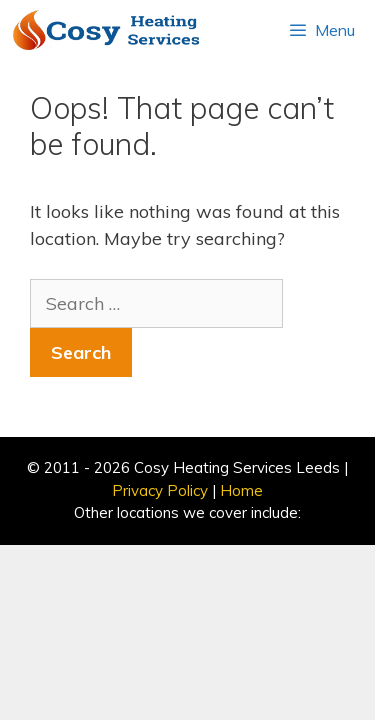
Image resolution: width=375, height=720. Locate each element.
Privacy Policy (160, 490)
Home (241, 490)
